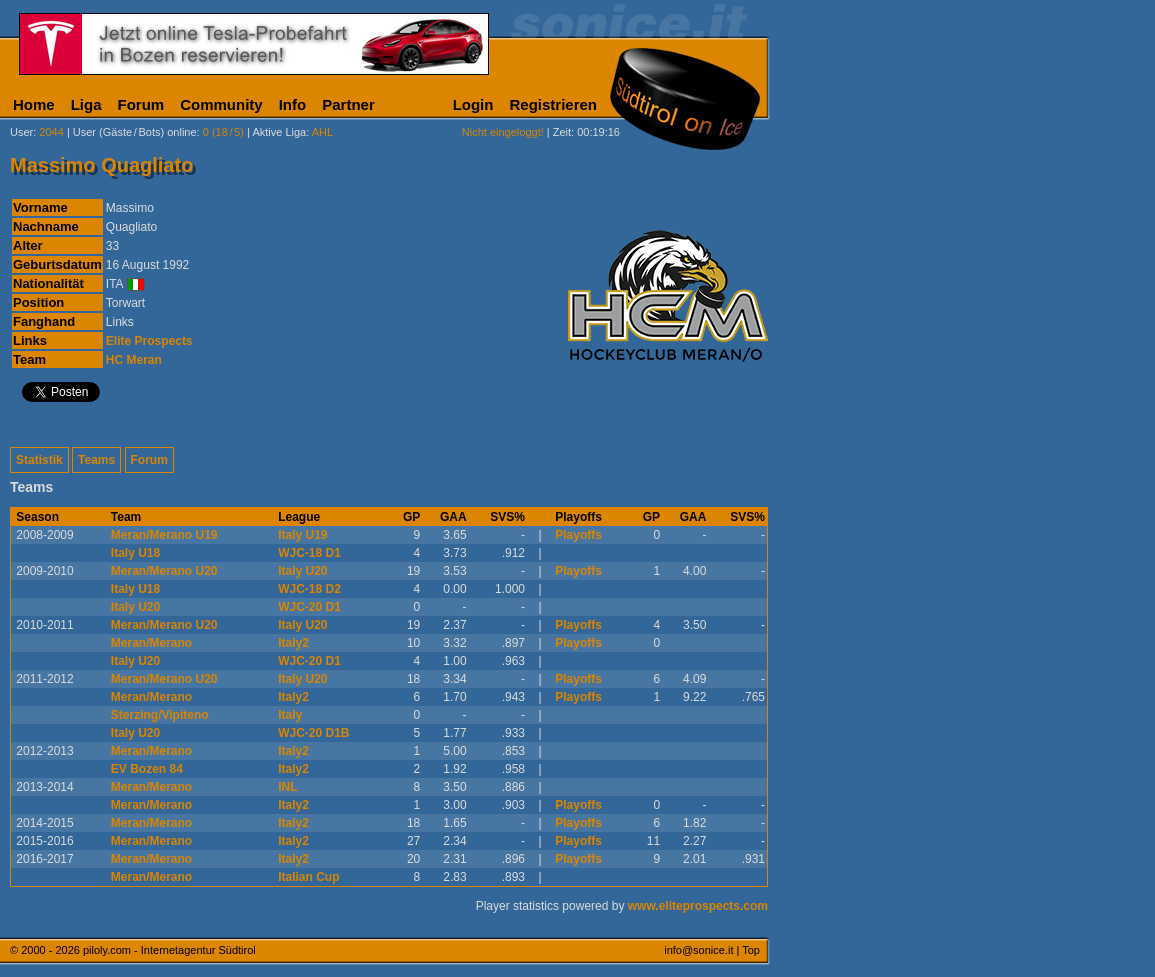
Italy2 (293, 643)
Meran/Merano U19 (164, 535)
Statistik (39, 460)
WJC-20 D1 (309, 607)
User (21, 132)
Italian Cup (308, 877)
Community (221, 104)
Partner (348, 104)
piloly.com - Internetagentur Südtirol (169, 950)
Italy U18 (135, 553)
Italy (290, 715)
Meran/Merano (151, 643)
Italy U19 (302, 535)
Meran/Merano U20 (164, 571)
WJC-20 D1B (313, 733)
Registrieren (553, 104)
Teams (96, 460)
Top (751, 950)
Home (34, 104)
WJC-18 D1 (309, 553)
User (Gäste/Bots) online (135, 132)
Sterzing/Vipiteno (160, 715)
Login (473, 104)
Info (293, 104)
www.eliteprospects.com (698, 906)
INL (287, 787)
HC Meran (134, 360)
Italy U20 (302, 571)
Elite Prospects (149, 341)
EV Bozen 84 (147, 769)
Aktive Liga (279, 132)
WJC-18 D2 (309, 589)
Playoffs (578, 535)
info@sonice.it (698, 950)
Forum (141, 104)
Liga (86, 104)
